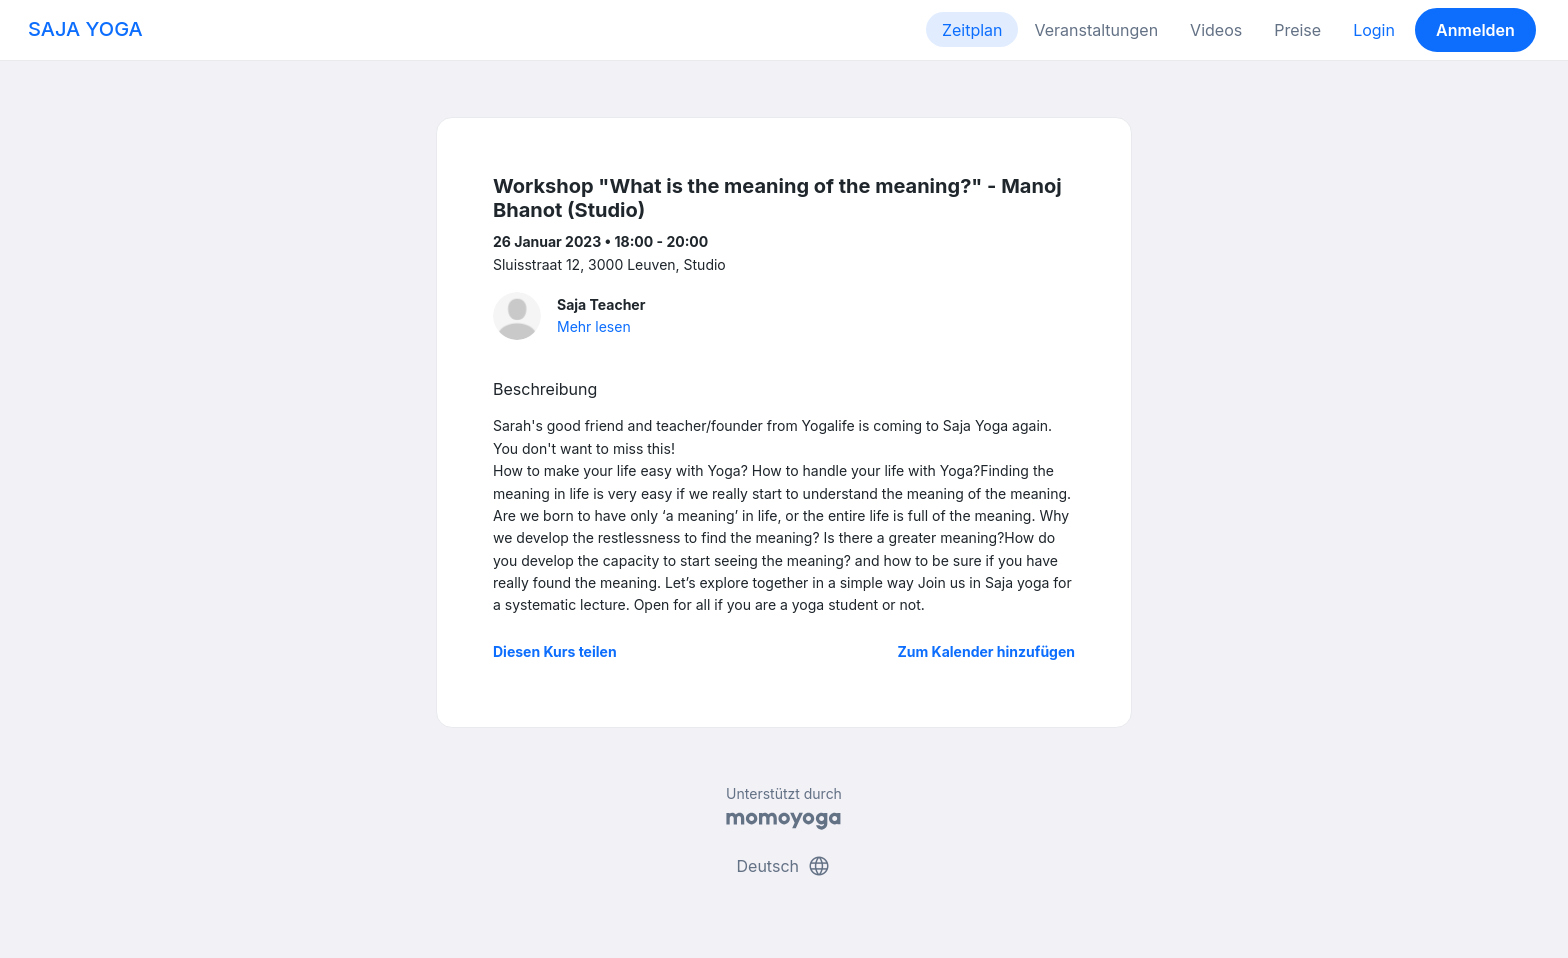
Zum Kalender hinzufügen (986, 651)
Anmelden (1475, 30)
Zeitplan (972, 30)
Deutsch (784, 866)
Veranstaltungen (1096, 30)
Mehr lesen (594, 326)
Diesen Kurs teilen (555, 651)
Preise (1297, 30)
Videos (1216, 30)
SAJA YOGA (85, 29)
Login (1374, 30)
